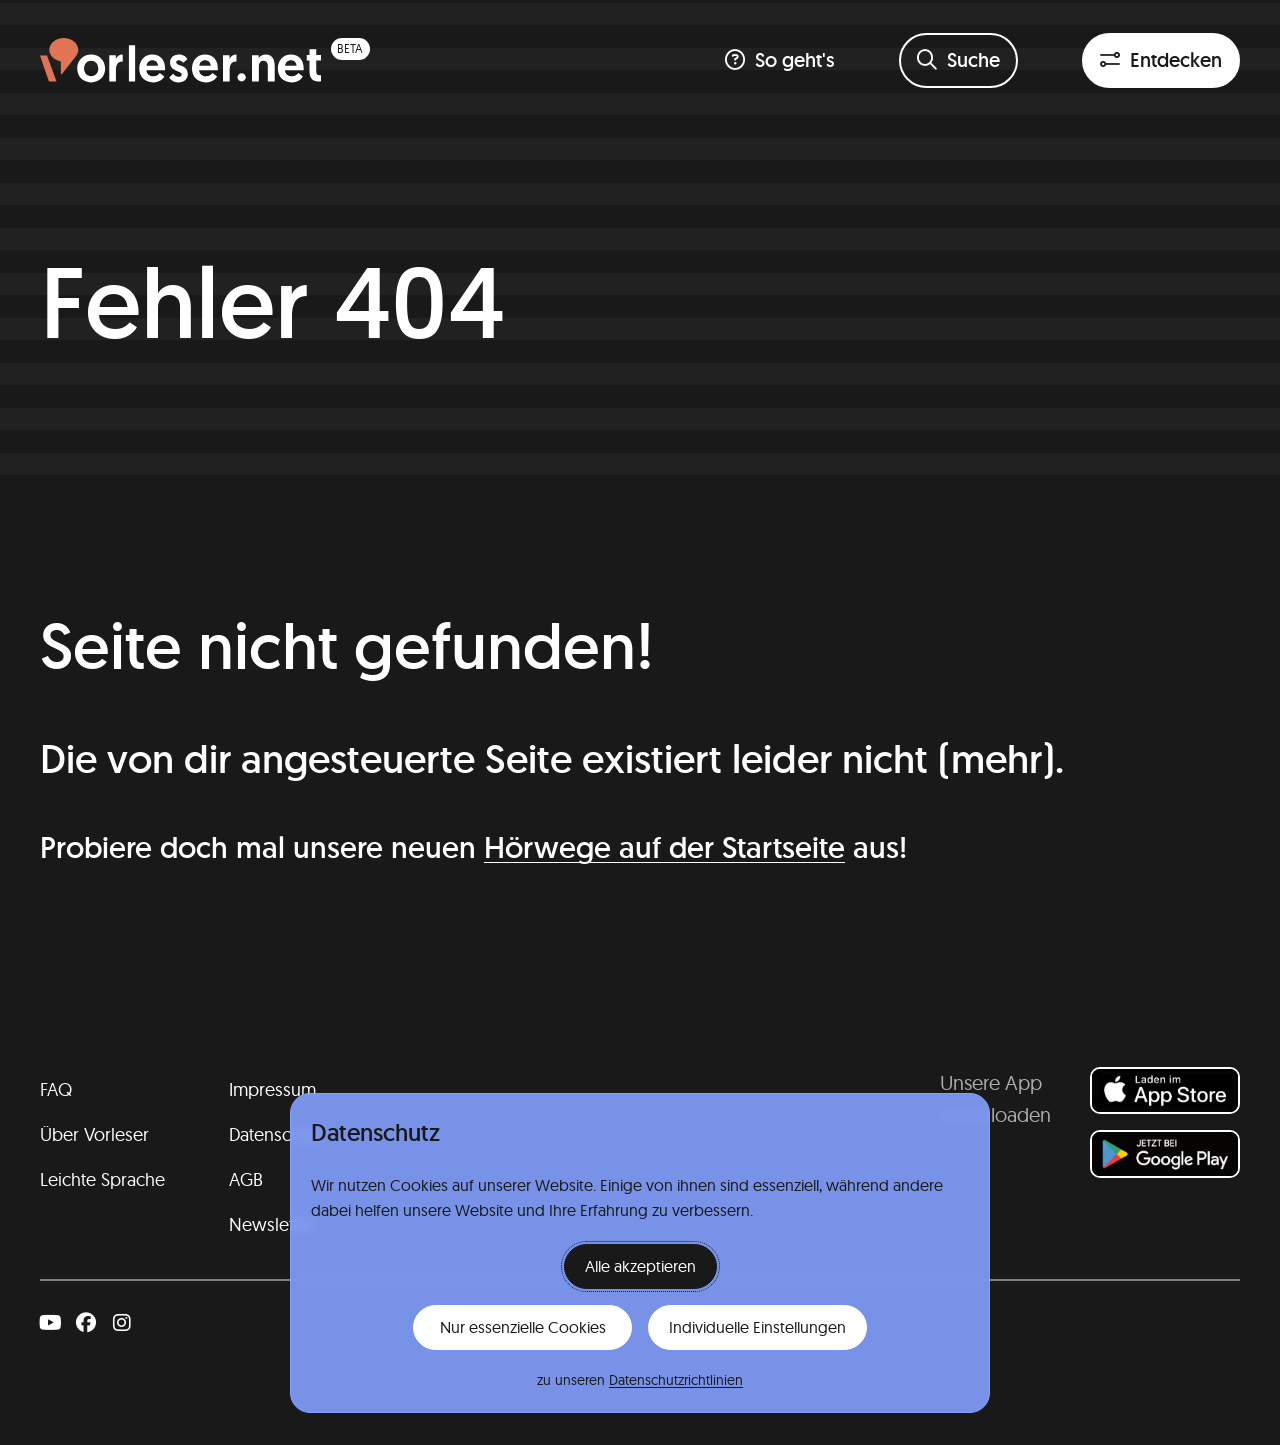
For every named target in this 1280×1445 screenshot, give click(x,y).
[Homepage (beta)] (205, 60)
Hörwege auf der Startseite (664, 847)
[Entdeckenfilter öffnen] (1161, 60)
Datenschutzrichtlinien (676, 1380)
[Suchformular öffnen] (958, 60)
